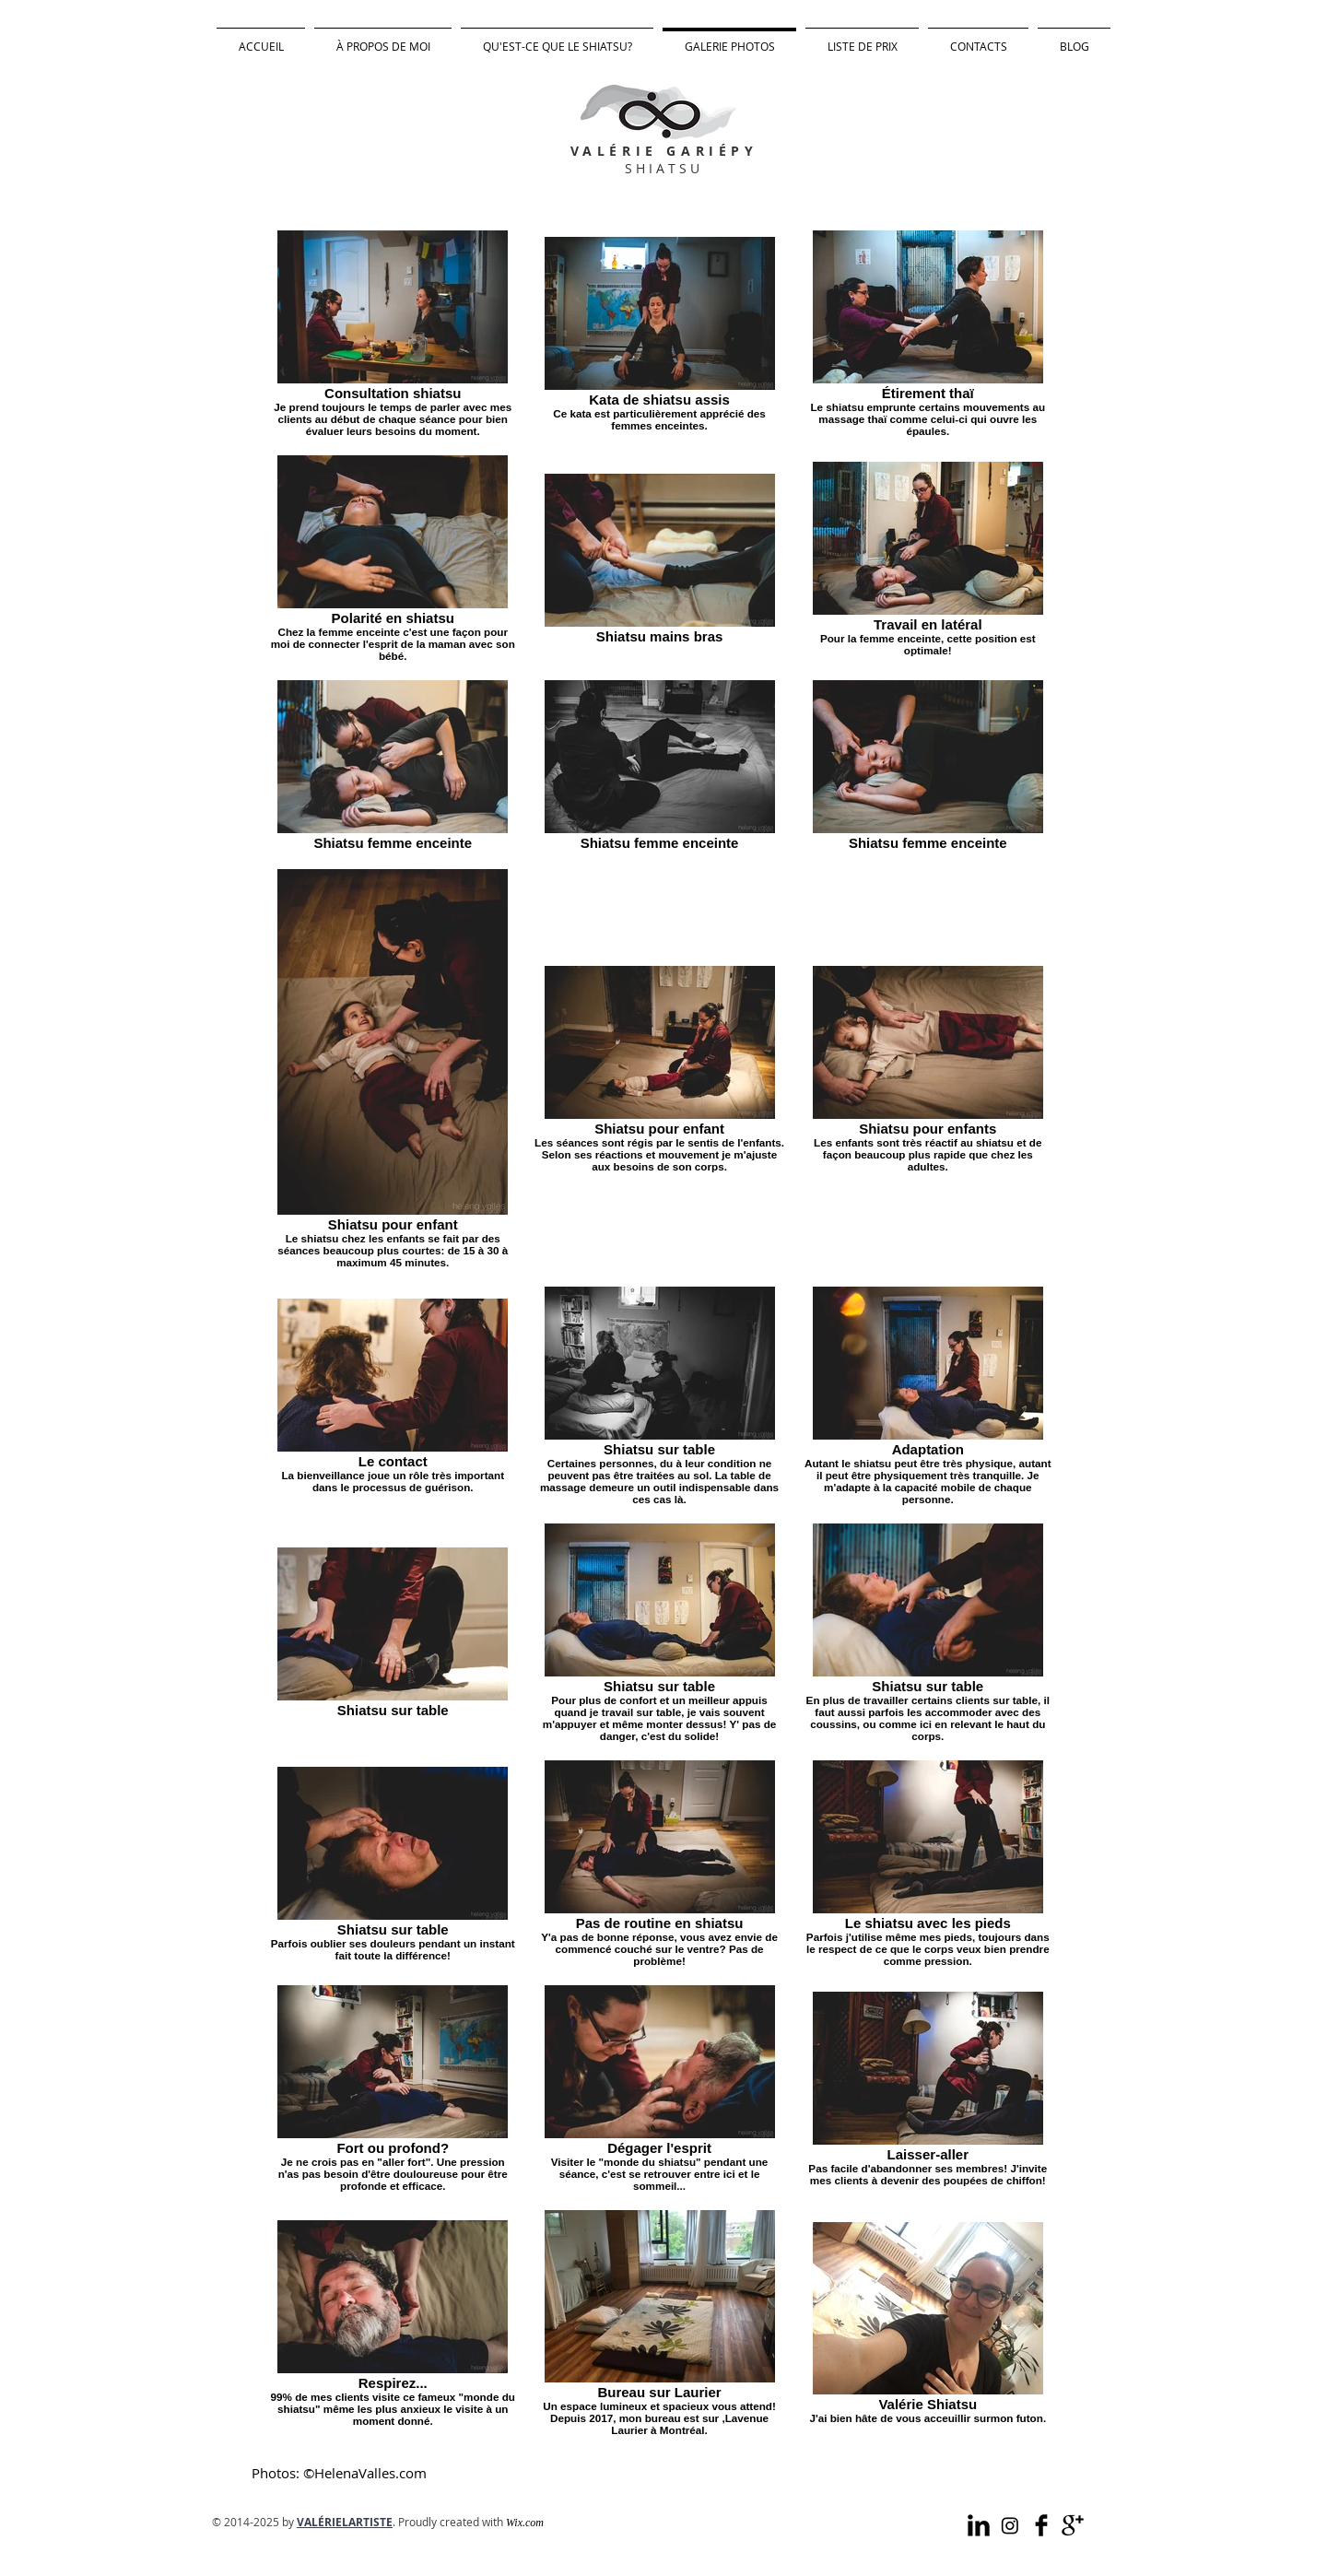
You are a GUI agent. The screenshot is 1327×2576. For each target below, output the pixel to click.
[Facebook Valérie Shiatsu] (1041, 2525)
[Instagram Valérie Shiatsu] (1010, 2525)
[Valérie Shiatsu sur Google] (1073, 2525)
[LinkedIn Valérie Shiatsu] (979, 2525)
